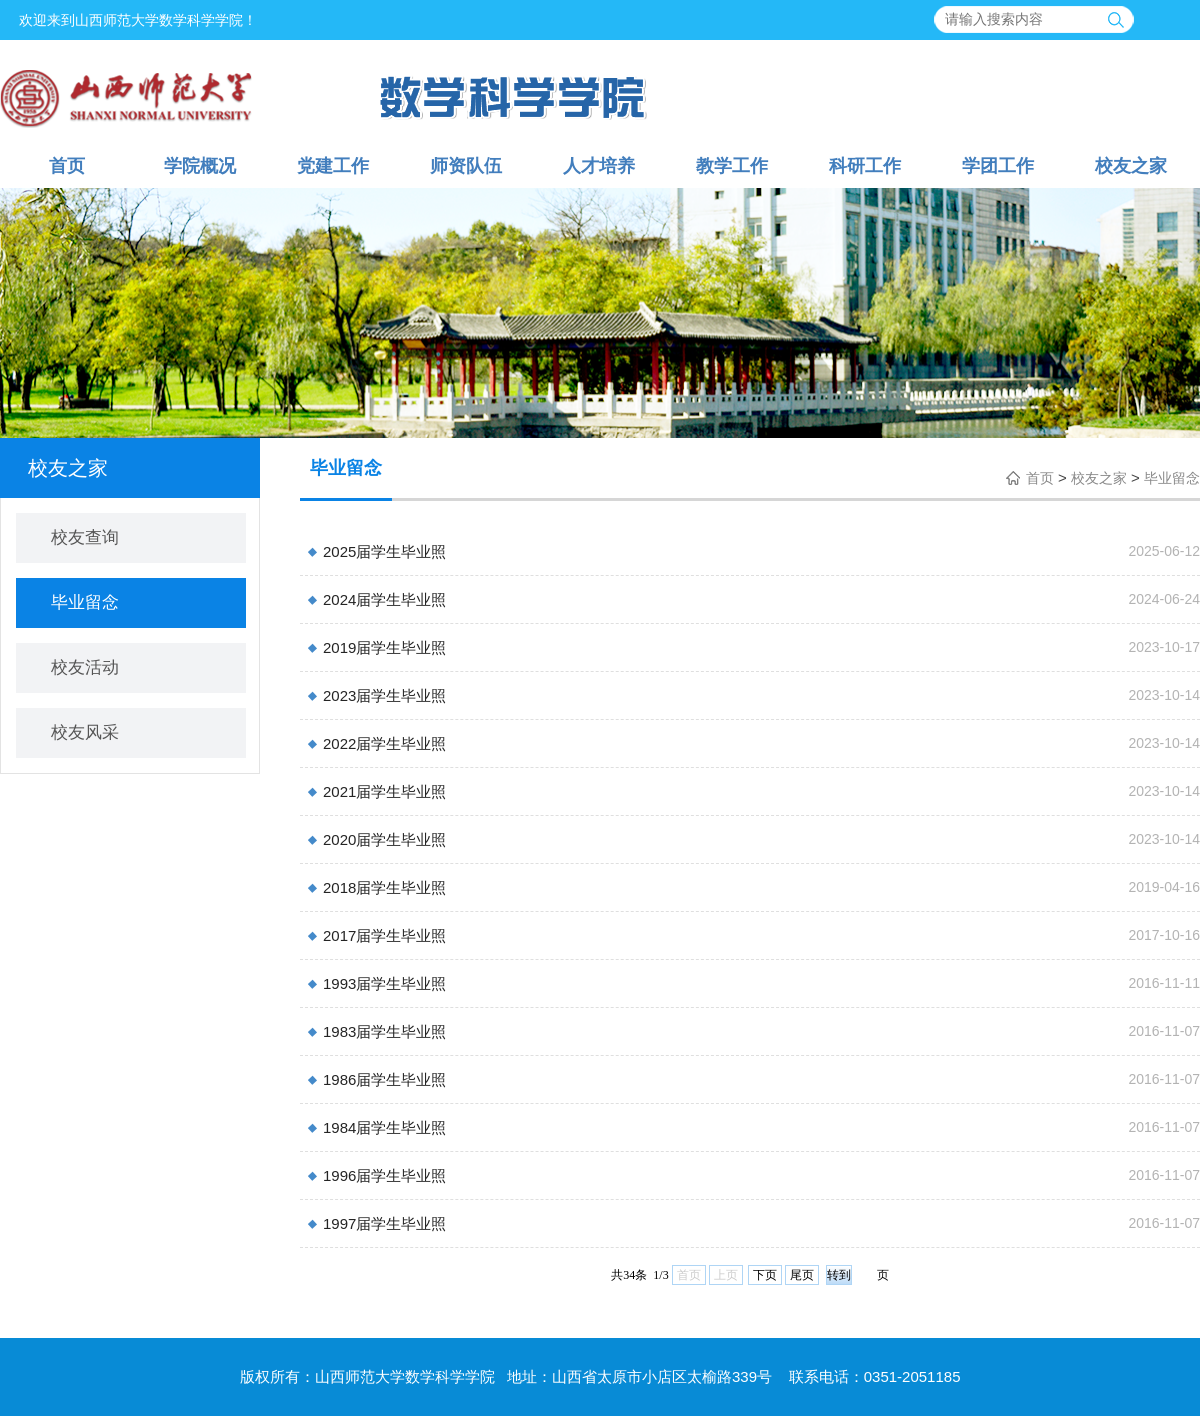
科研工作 (865, 166)
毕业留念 (85, 602)
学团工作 (998, 166)
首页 (67, 166)
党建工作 (333, 166)
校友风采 (85, 732)
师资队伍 (466, 166)
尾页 (802, 1275)
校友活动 (85, 667)
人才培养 (599, 166)
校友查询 (85, 537)
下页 (765, 1275)
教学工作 (732, 166)
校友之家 (1131, 166)
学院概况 (200, 166)
